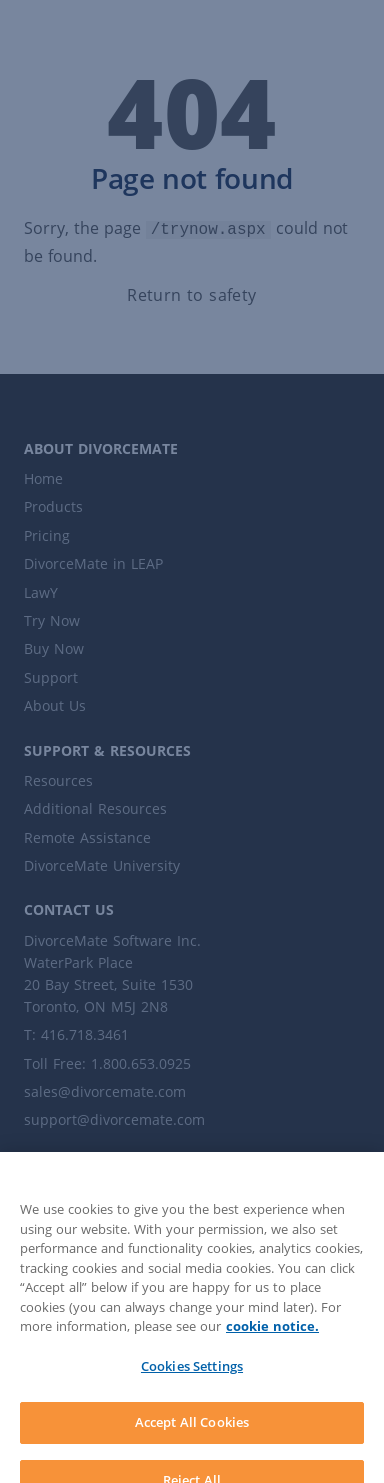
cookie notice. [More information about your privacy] (272, 1338)
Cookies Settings (192, 1378)
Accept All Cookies (192, 1434)
